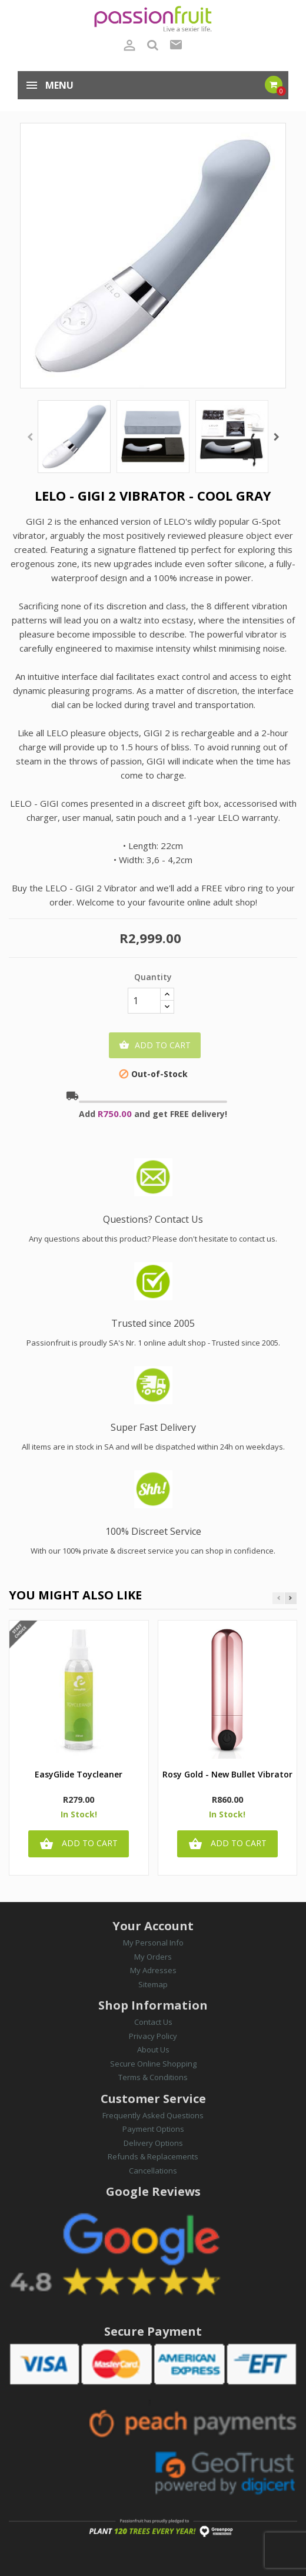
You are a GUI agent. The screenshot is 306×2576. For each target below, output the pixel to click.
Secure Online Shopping (153, 2063)
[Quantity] (144, 1001)
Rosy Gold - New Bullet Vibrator (227, 1775)
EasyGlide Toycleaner (78, 1775)
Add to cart (155, 1045)
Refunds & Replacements (153, 2156)
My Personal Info (153, 1942)
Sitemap (153, 1984)
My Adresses (153, 1970)
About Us (153, 2049)
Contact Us (153, 2022)
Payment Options (153, 2129)
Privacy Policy (153, 2036)
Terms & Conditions (153, 2077)
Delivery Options (153, 2143)
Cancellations (153, 2170)
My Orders (153, 1956)
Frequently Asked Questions (153, 2115)
